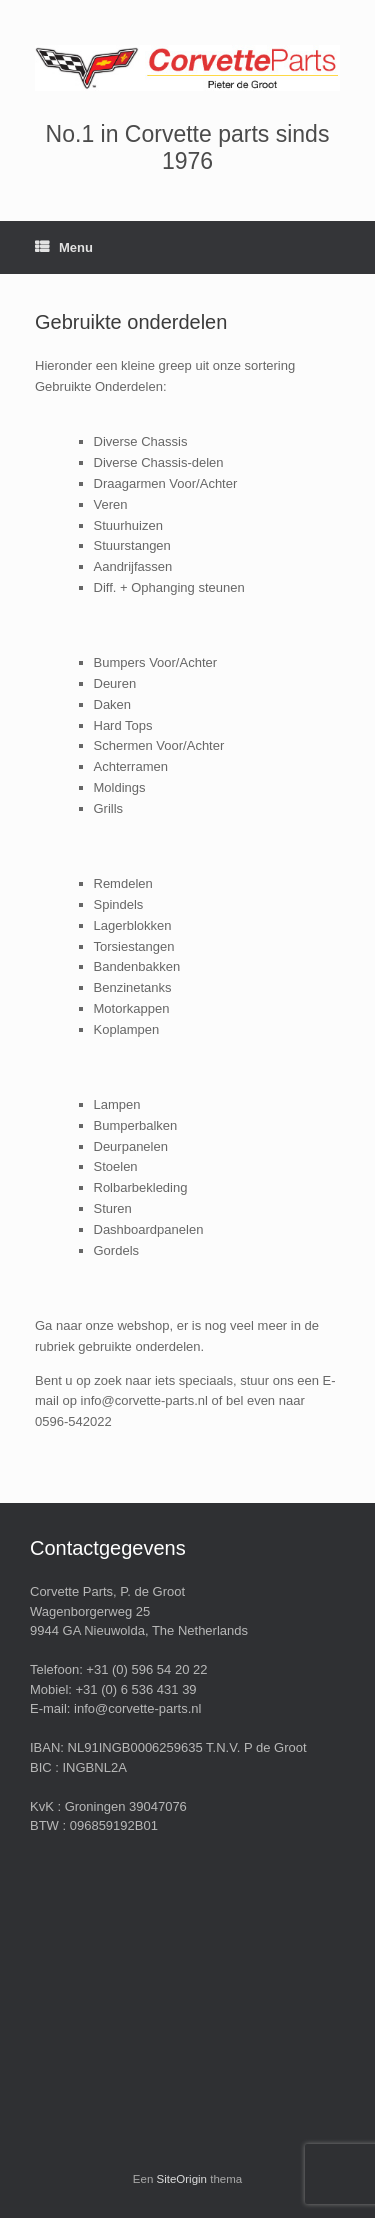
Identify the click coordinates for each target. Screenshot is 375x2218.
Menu (64, 247)
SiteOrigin (182, 2179)
